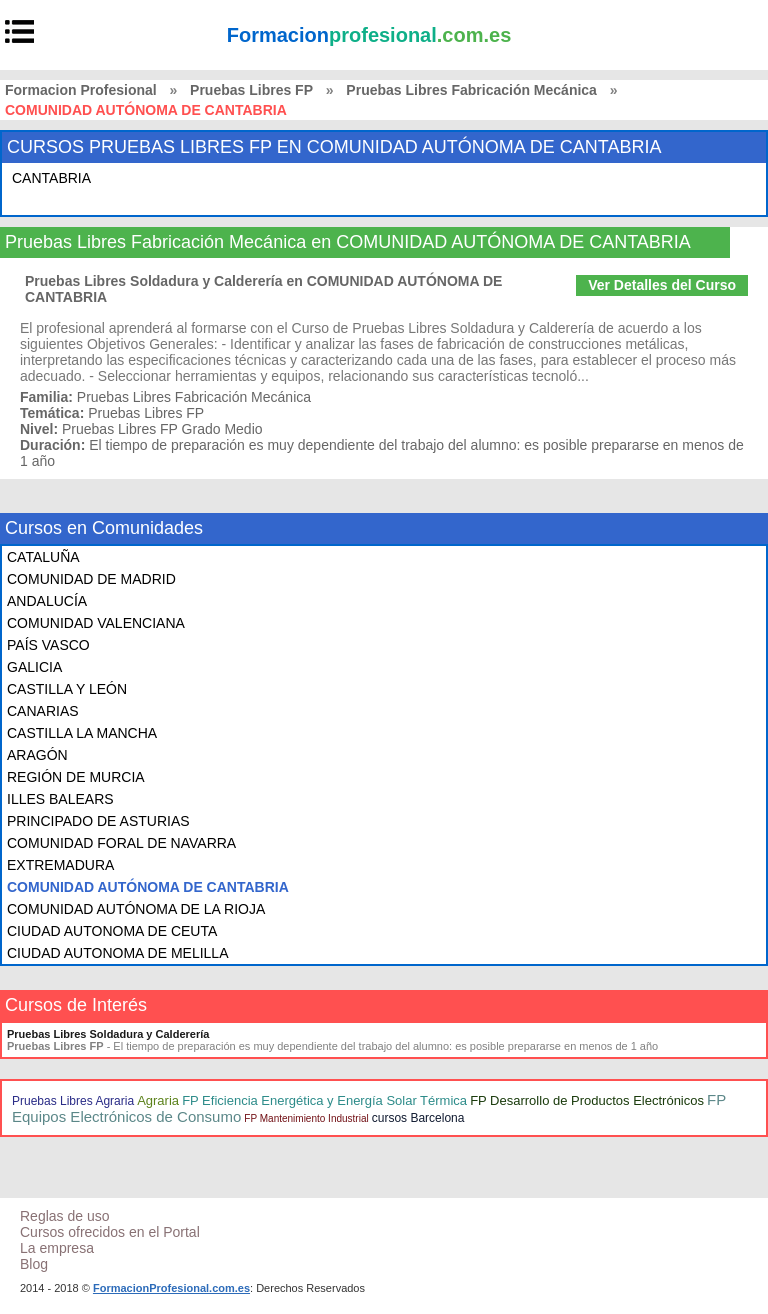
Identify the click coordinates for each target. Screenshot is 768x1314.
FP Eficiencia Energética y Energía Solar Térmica (324, 1100)
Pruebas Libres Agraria (73, 1101)
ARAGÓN (37, 755)
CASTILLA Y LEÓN (67, 689)
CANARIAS (43, 711)
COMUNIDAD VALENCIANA (96, 623)
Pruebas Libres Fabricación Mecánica (471, 90)
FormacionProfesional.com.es (171, 1288)
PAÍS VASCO (48, 645)
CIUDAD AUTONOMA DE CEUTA (112, 931)
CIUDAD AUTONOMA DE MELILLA (117, 953)
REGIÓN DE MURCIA (76, 777)
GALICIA (34, 667)
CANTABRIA (51, 178)
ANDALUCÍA (47, 601)
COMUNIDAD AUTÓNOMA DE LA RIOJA (136, 909)
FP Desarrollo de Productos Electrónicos (587, 1100)
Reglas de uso (65, 1216)
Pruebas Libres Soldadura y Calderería (108, 1034)
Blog (34, 1264)
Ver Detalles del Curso (662, 285)
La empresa (57, 1248)
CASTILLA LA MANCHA (82, 733)
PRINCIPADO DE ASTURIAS (98, 821)
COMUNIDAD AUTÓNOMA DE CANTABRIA (148, 887)
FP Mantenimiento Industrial (306, 1118)
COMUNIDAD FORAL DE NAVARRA (121, 843)
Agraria (158, 1100)
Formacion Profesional (81, 90)
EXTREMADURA (60, 865)
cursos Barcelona (418, 1118)
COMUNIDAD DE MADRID (91, 579)
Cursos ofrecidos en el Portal (110, 1232)
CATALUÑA (43, 557)
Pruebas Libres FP (251, 90)
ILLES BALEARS (60, 799)
